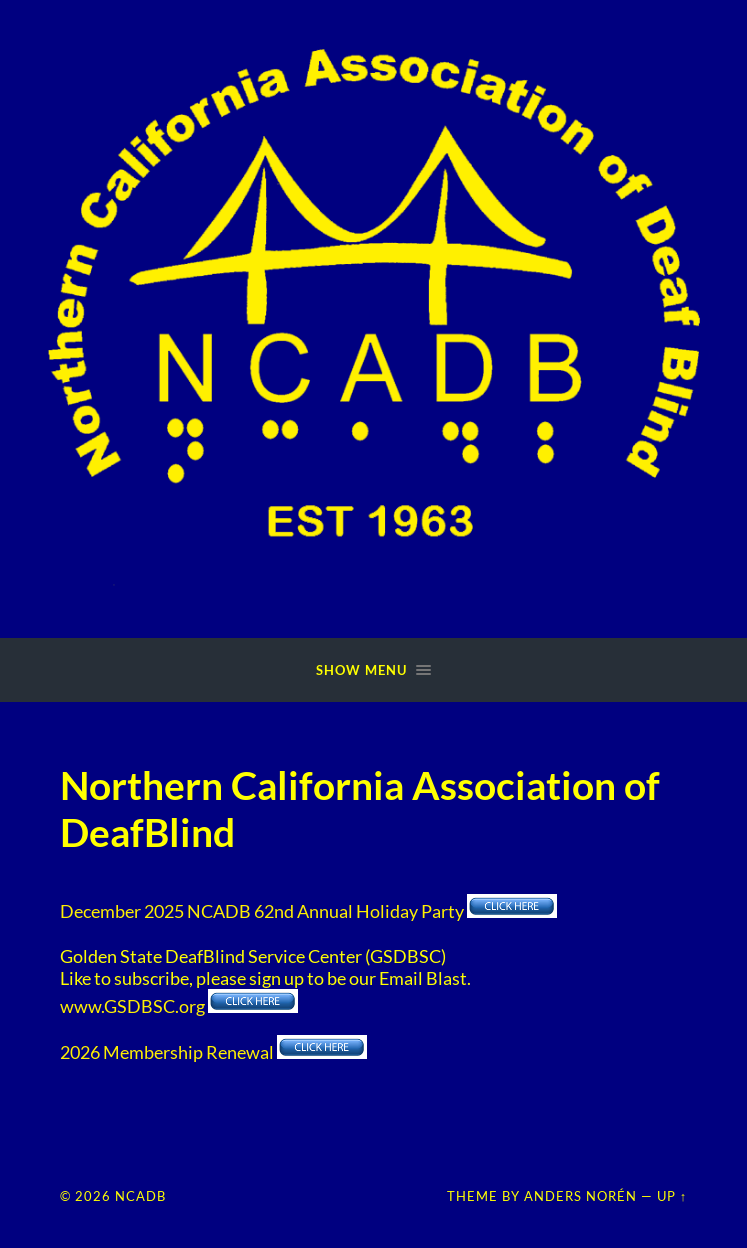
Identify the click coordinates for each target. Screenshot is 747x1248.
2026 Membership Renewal (167, 1052)
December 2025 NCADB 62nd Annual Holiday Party (262, 911)
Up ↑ (672, 1196)
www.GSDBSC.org (134, 1006)
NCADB (140, 1196)
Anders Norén (580, 1196)
